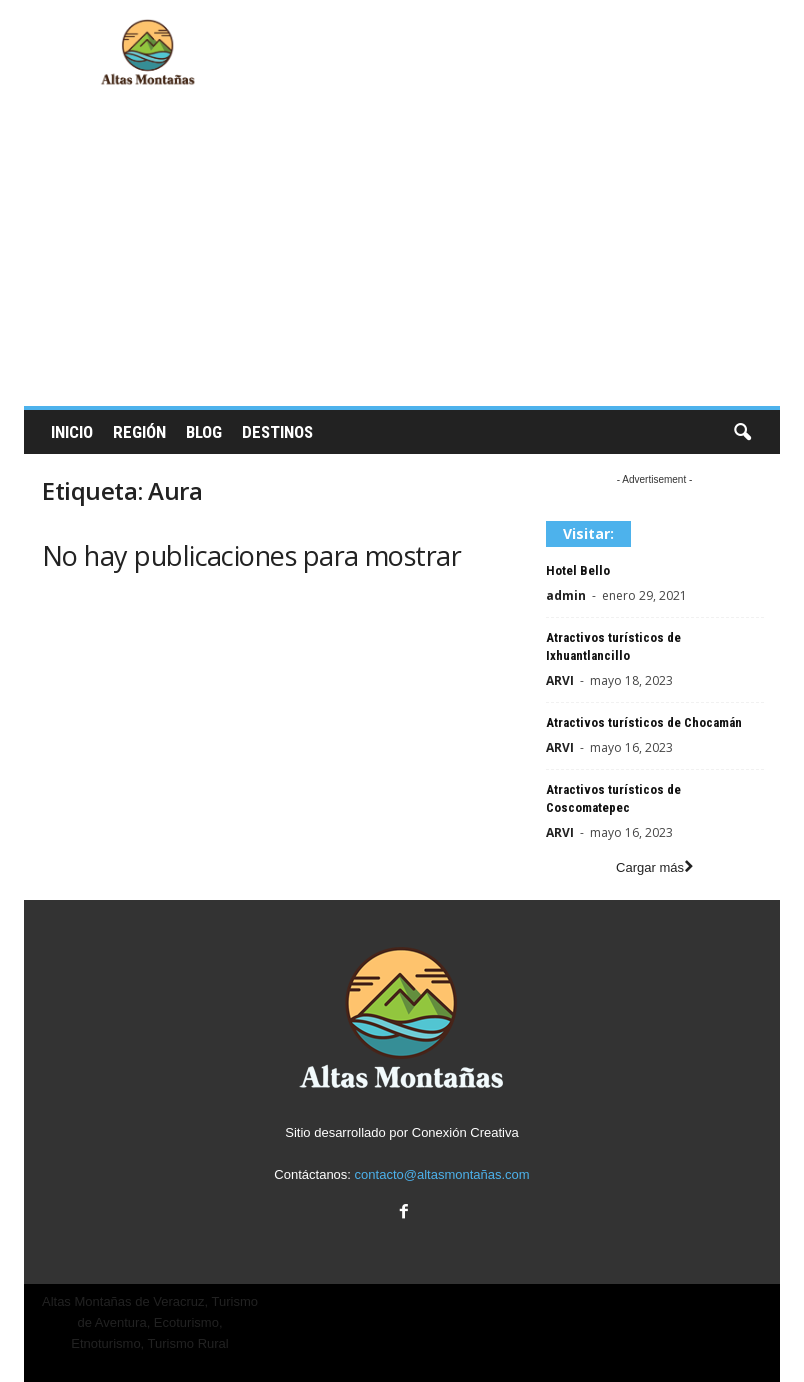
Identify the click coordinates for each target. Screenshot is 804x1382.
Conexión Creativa (465, 1132)
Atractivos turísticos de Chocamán (644, 722)
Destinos (277, 432)
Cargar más (654, 867)
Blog (204, 432)
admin (566, 595)
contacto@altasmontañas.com (442, 1174)
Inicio (72, 432)
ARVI (560, 680)
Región (139, 432)
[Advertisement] (402, 256)
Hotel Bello (578, 570)
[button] (742, 433)
